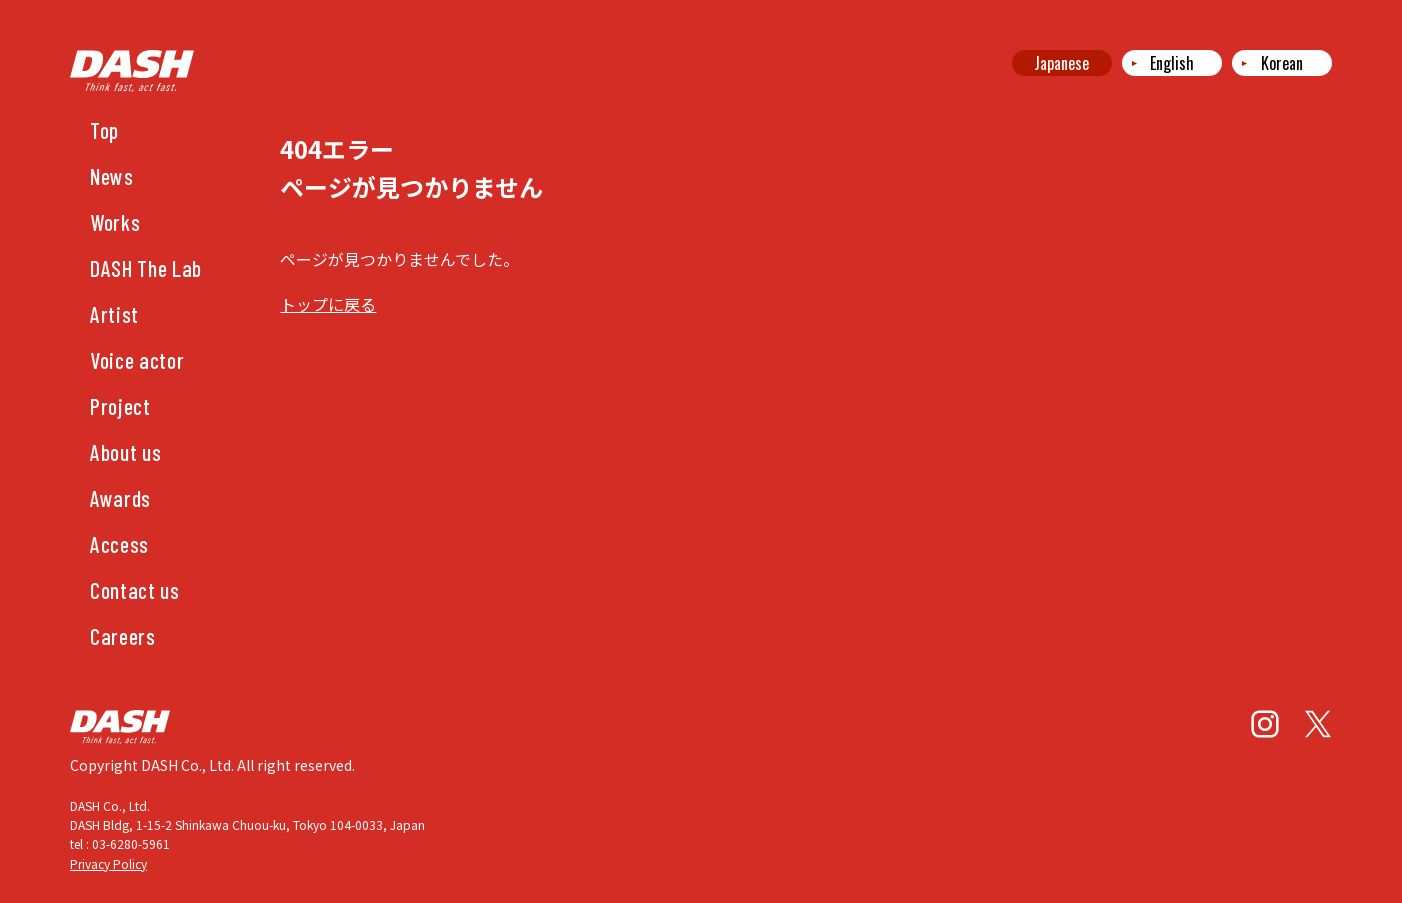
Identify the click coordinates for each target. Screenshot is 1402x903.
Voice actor (137, 360)
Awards (120, 498)
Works (115, 222)
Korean (1282, 63)
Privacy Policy (108, 863)
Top (104, 130)
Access (119, 544)
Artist (114, 314)
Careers (123, 636)
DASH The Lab (146, 268)
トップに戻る (328, 304)
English (1172, 63)
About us (125, 452)
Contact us (135, 590)
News (112, 176)
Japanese (1061, 63)
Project (120, 406)
